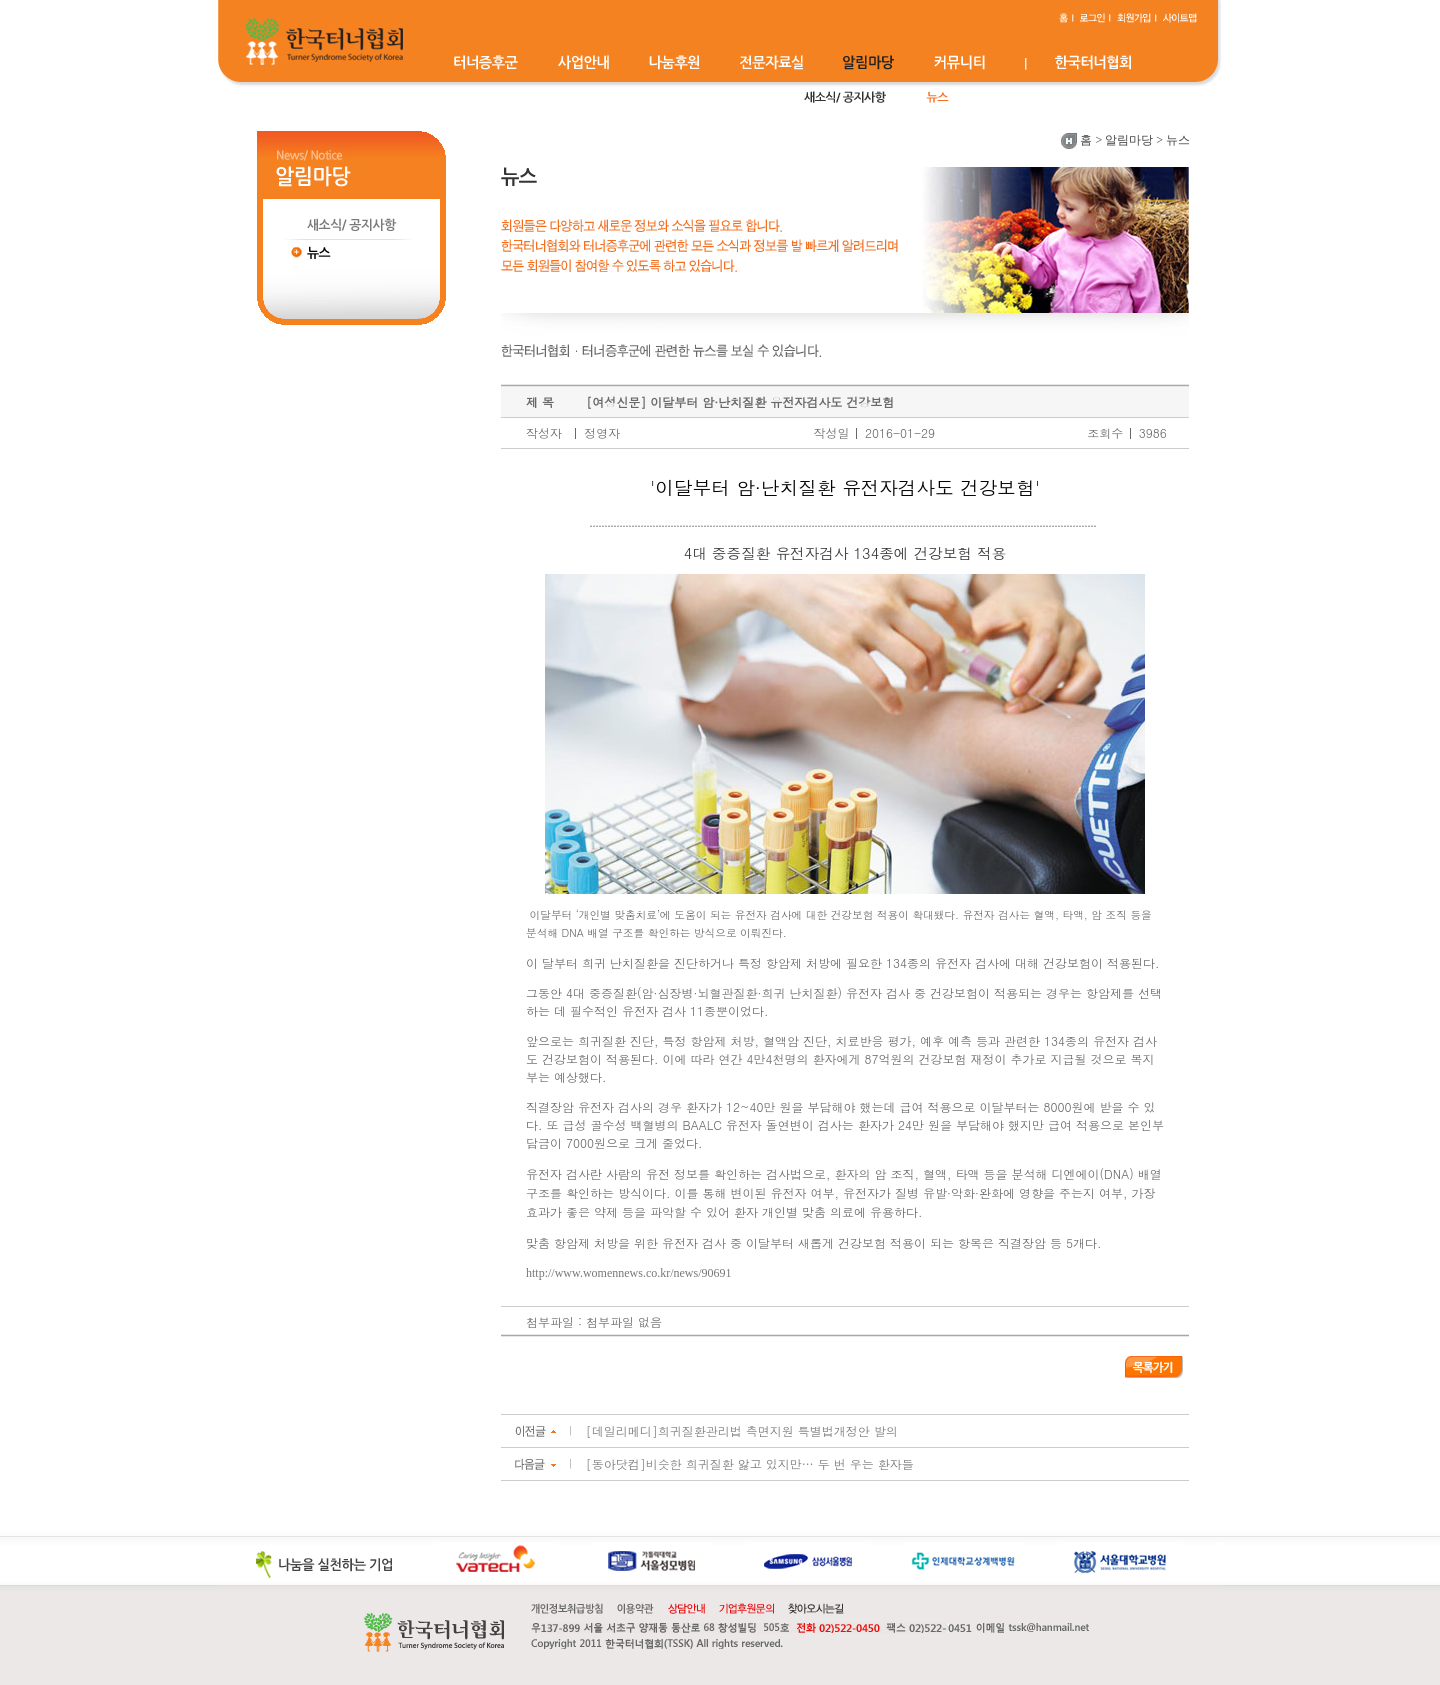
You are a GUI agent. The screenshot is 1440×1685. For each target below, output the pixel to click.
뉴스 (1178, 140)
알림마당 (1129, 140)
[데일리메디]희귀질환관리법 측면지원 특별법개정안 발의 (742, 1430)
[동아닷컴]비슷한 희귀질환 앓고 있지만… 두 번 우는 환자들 (750, 1463)
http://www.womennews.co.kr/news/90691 (629, 1273)
